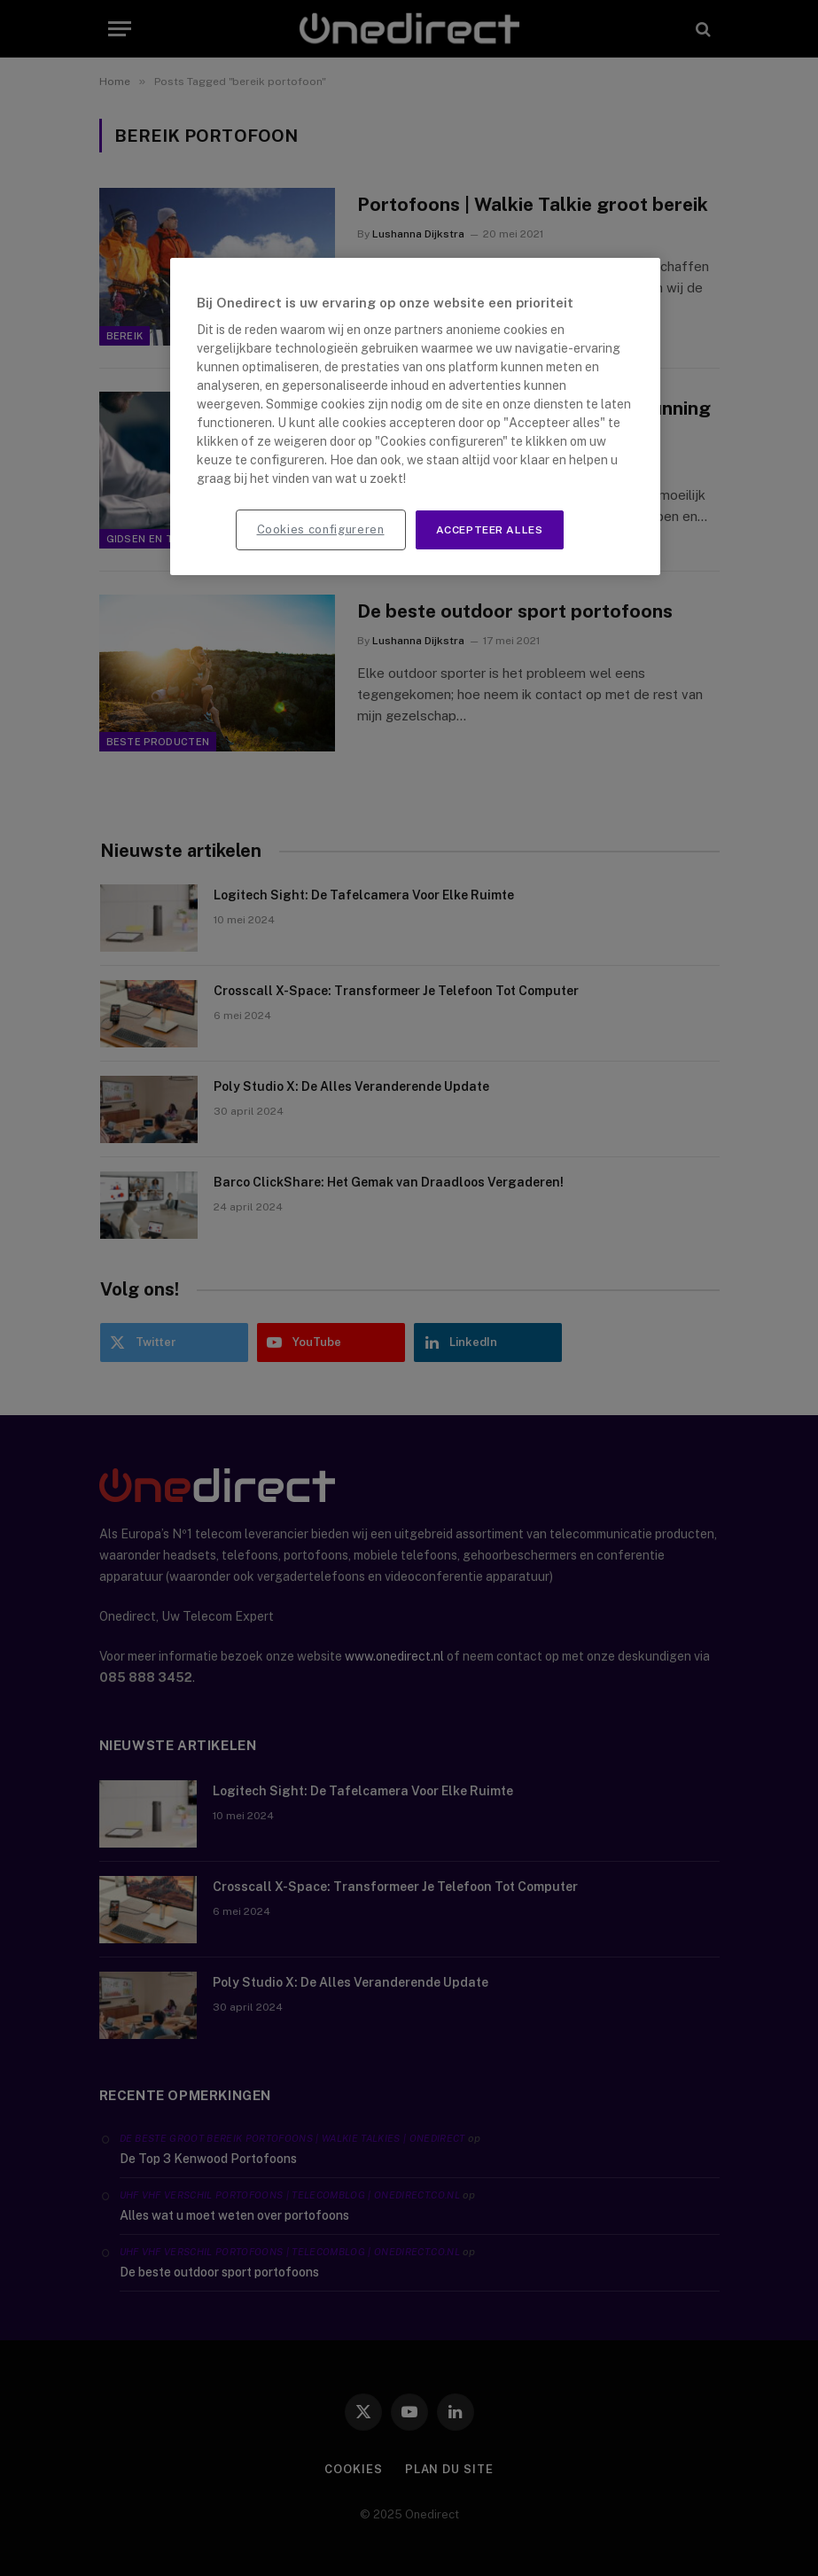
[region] (415, 417)
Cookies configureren (321, 529)
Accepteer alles (489, 530)
